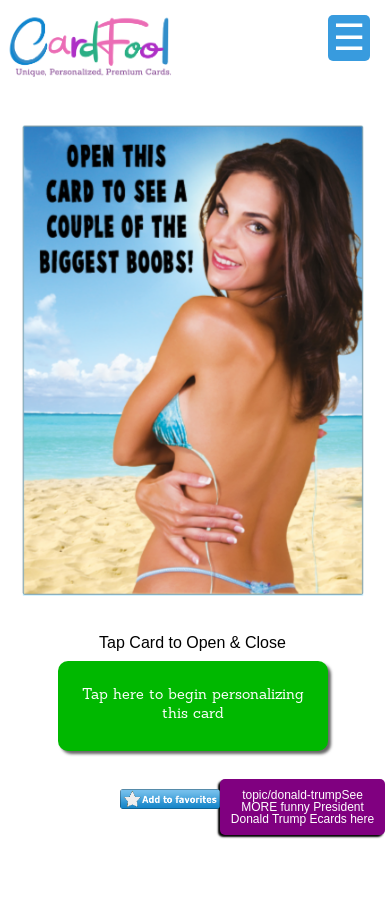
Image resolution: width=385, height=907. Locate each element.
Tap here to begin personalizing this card (193, 705)
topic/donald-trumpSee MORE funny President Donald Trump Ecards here (302, 807)
